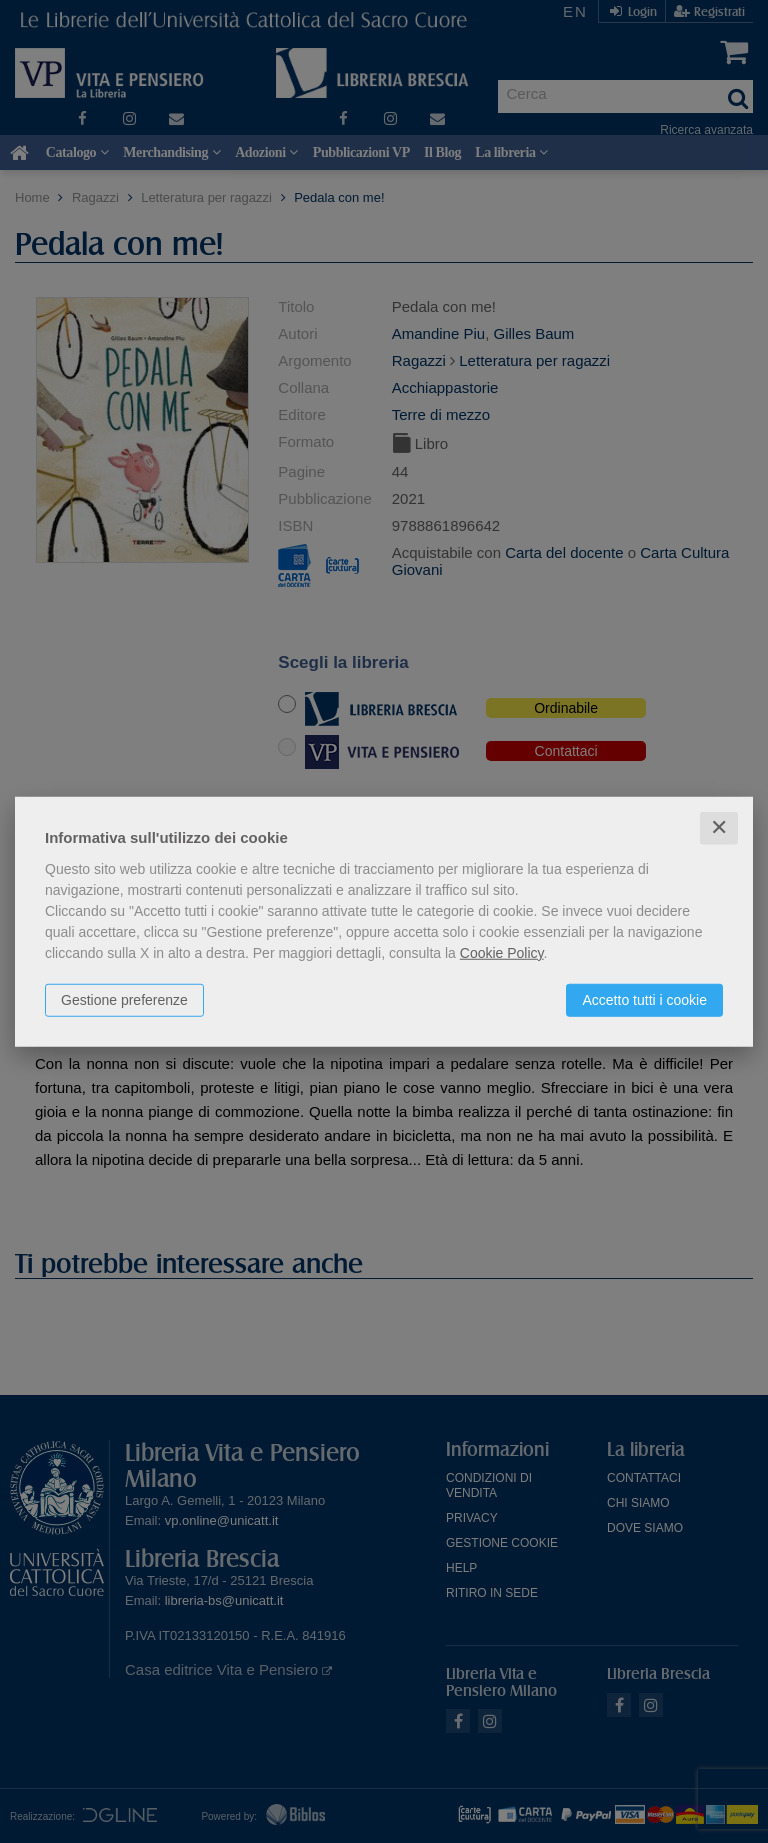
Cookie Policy (502, 953)
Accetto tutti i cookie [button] (644, 1000)
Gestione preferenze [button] (124, 1000)
